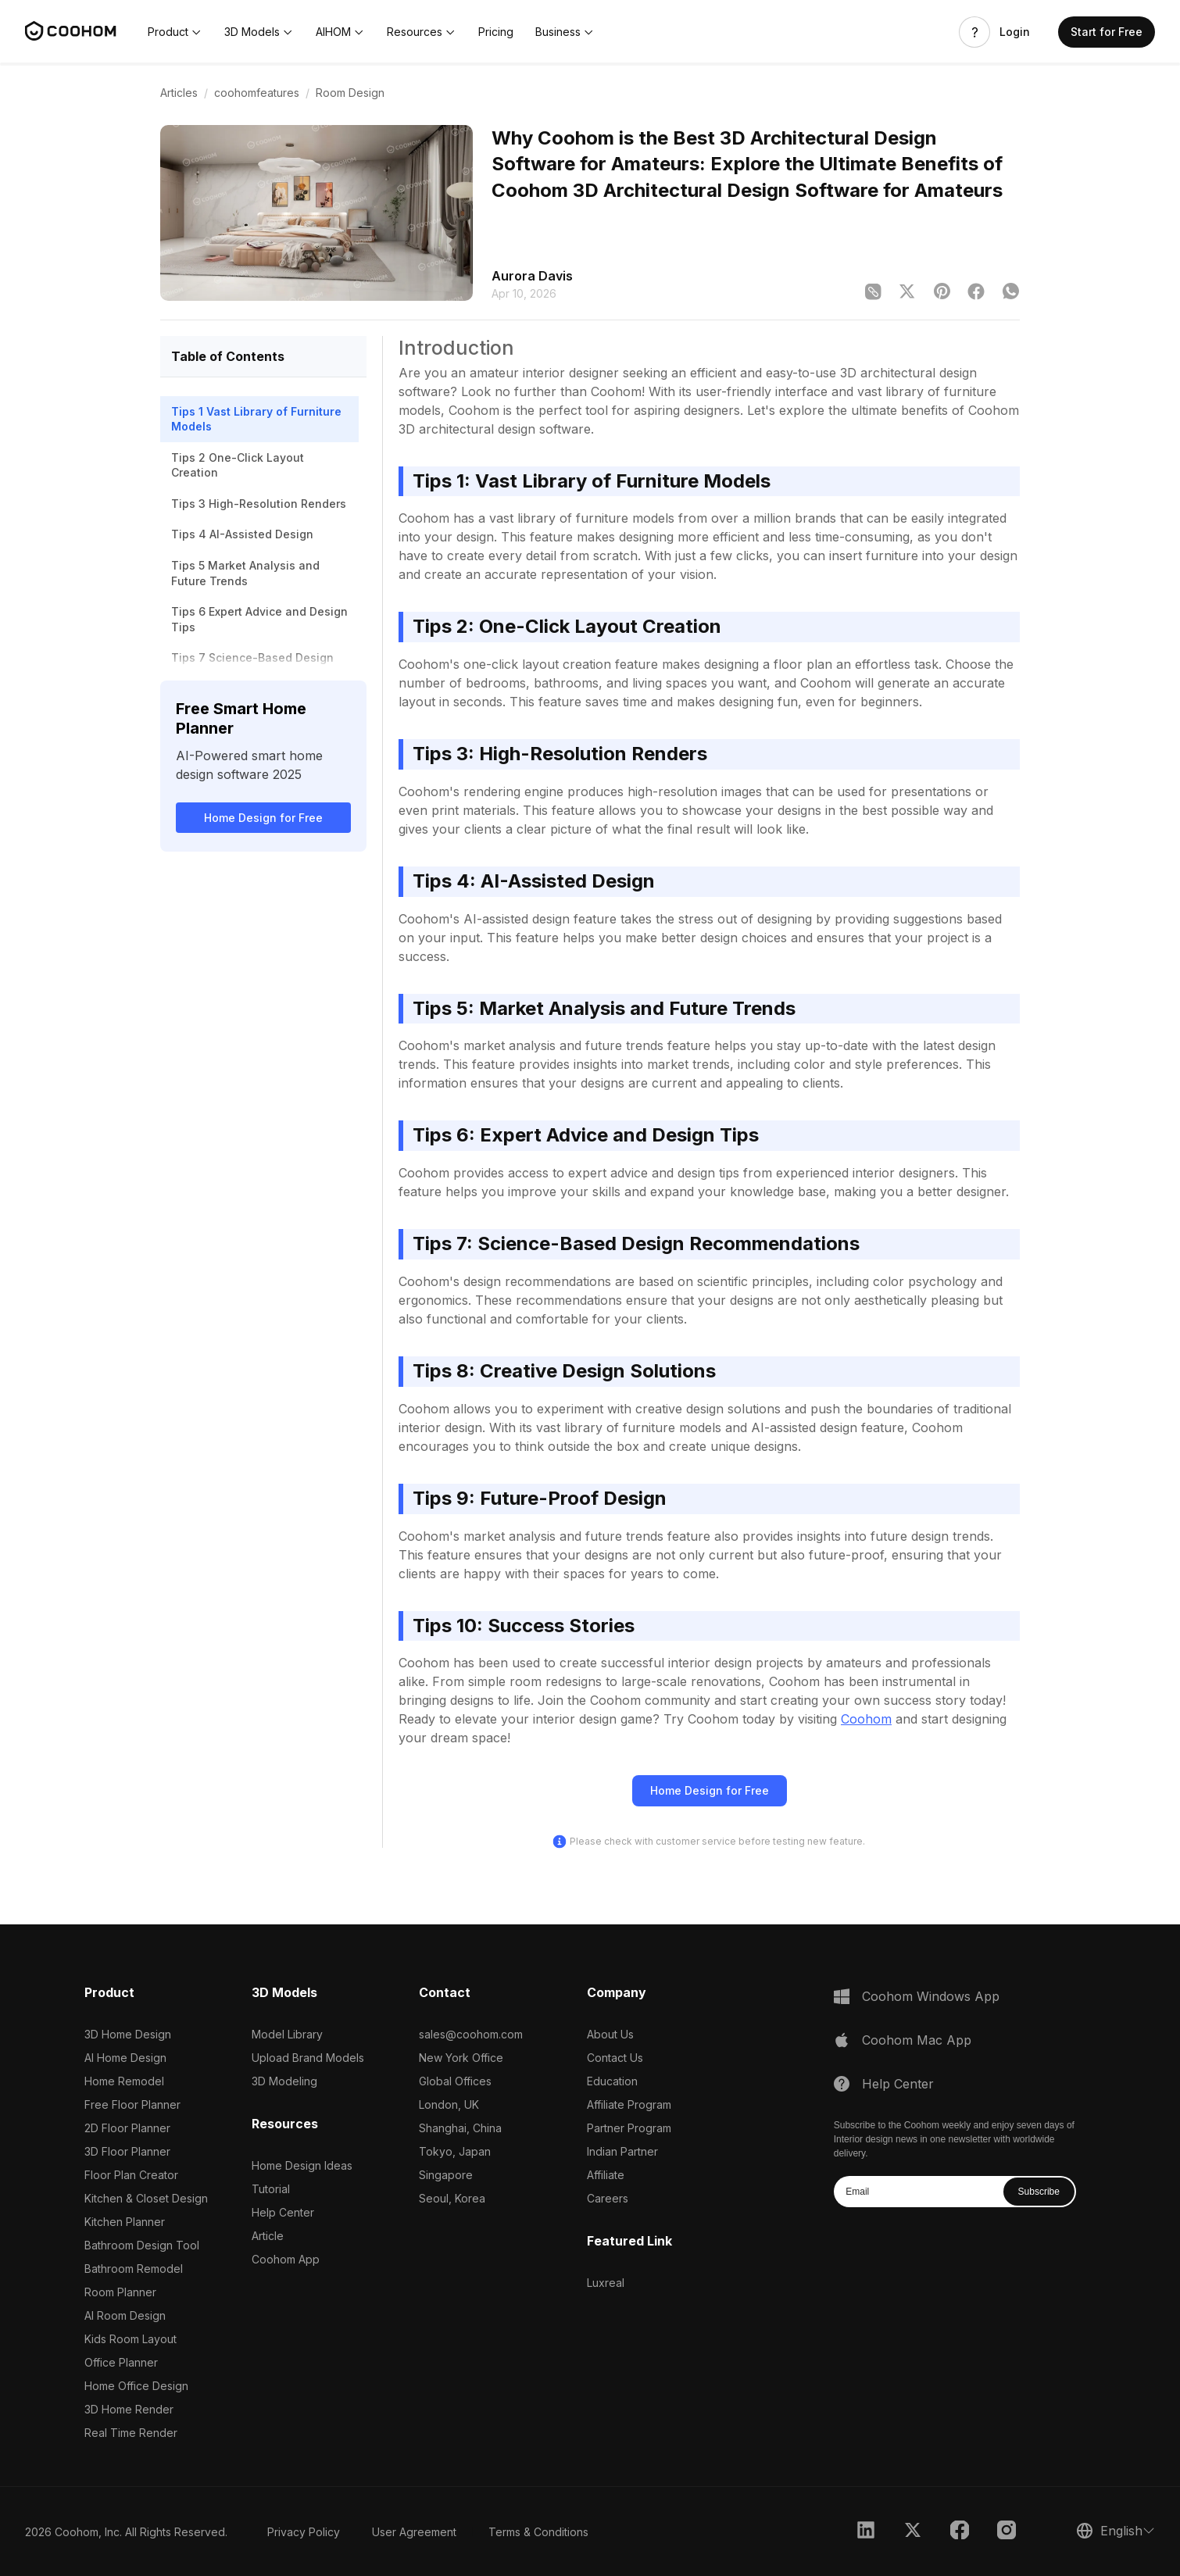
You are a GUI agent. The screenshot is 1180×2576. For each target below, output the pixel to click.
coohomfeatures (256, 92)
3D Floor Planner (127, 2151)
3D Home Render (128, 2409)
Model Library (287, 2034)
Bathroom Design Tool (141, 2245)
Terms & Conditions (538, 2531)
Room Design (350, 92)
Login (1014, 32)
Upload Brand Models (308, 2057)
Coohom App (286, 2259)
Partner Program (629, 2128)
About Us (610, 2034)
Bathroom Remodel (133, 2268)
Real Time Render (130, 2432)
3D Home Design (127, 2034)
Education (612, 2081)
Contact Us (615, 2057)
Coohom (866, 1719)
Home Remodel (124, 2081)
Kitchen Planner (124, 2221)
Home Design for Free (263, 817)
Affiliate (605, 2174)
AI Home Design (125, 2057)
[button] (175, 32)
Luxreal (605, 2282)
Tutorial (271, 2188)
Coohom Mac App (916, 2040)
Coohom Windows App (930, 1996)
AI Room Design (125, 2315)
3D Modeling (284, 2081)
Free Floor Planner (132, 2104)
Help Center (283, 2212)
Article (268, 2235)
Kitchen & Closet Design (146, 2198)
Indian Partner (622, 2151)
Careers (607, 2198)
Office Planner (121, 2362)
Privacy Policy (303, 2531)
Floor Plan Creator (131, 2174)
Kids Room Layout (130, 2339)
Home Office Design (136, 2385)
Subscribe (1039, 2191)
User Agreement (414, 2531)
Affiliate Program (629, 2104)
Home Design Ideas (302, 2165)
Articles (179, 92)
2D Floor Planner (127, 2128)
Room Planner (120, 2292)
